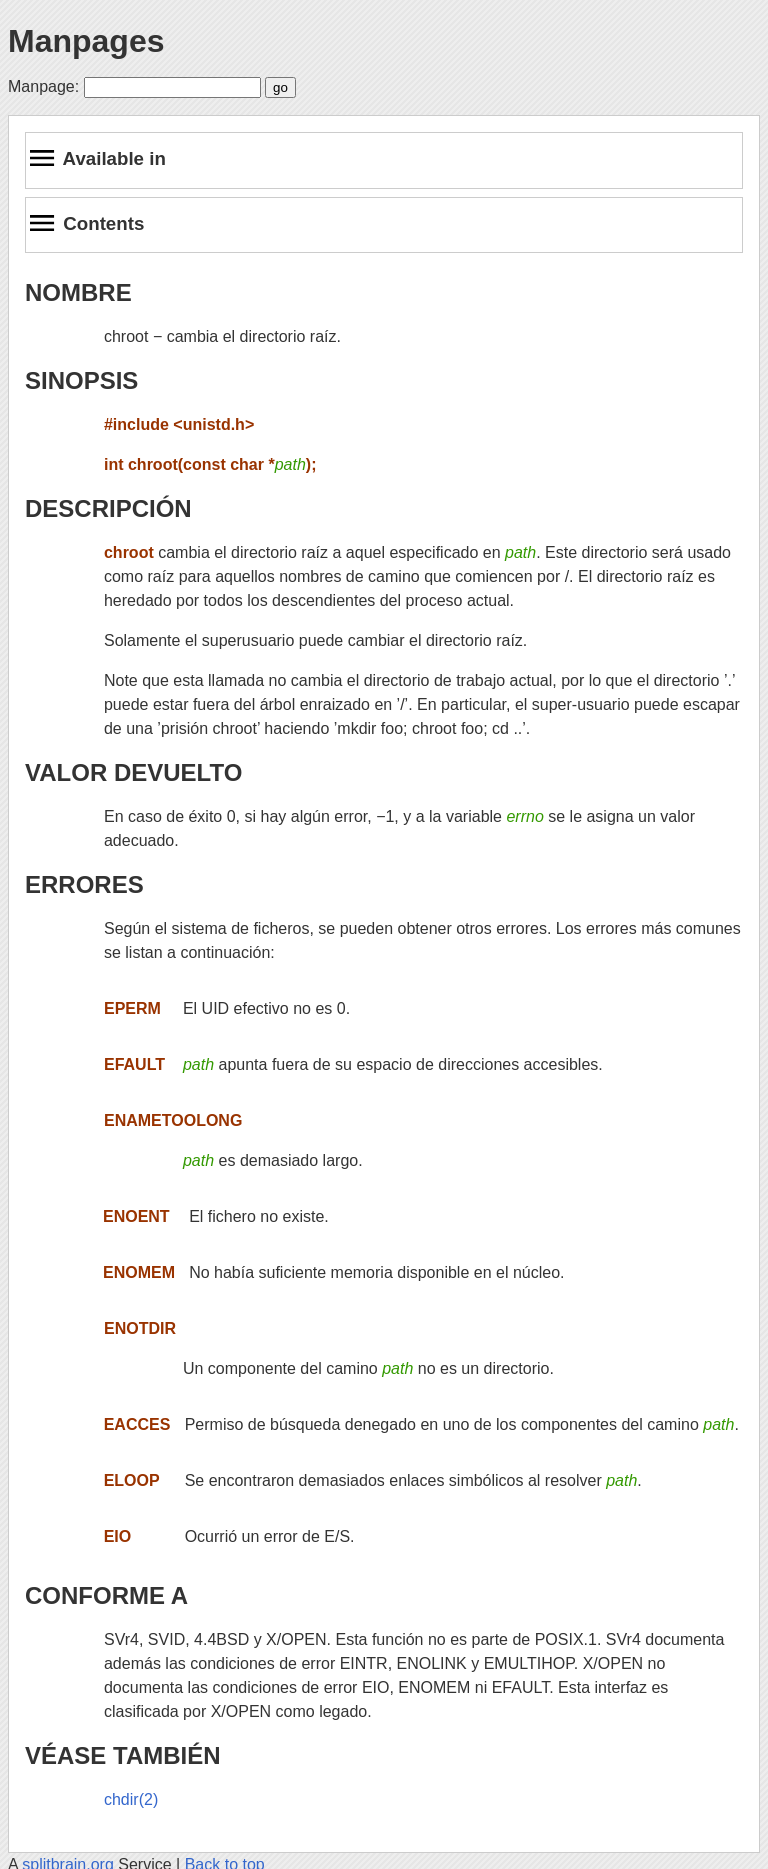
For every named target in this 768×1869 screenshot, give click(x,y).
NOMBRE (78, 292)
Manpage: (43, 86)
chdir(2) (131, 1799)
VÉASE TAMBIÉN (123, 1755)
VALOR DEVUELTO (133, 772)
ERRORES (84, 884)
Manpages (86, 41)
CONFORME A (106, 1595)
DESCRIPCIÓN (108, 508)
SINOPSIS (81, 380)
